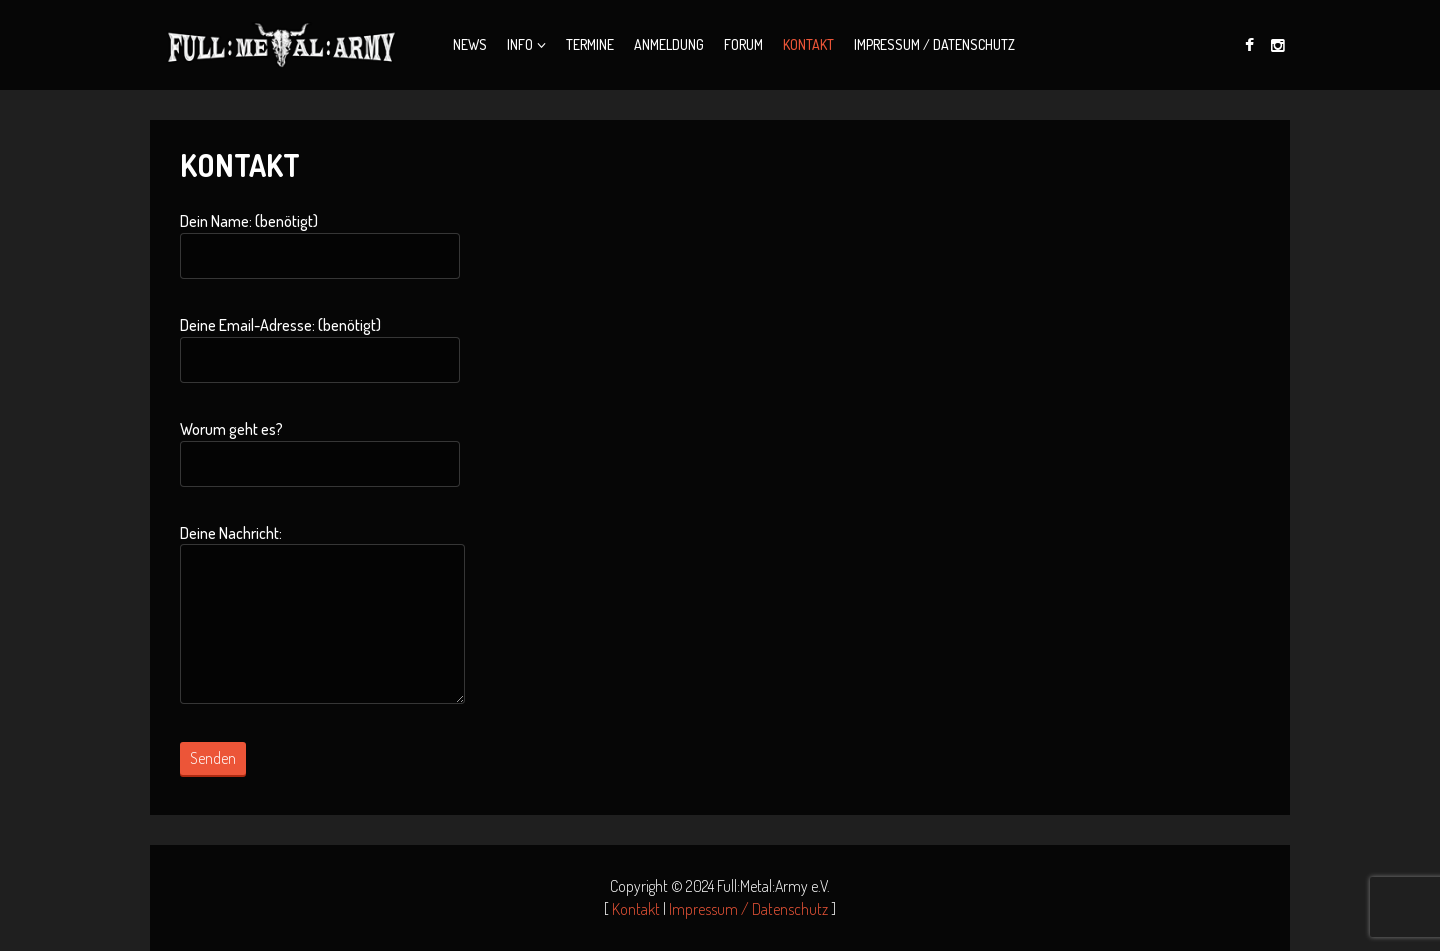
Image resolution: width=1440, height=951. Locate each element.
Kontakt (808, 44)
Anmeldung (669, 44)
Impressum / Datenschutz (934, 44)
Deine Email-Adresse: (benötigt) (320, 349)
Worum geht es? (320, 453)
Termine (590, 44)
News (470, 44)
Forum (743, 44)
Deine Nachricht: (322, 614)
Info (520, 44)
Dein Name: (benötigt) (320, 245)
